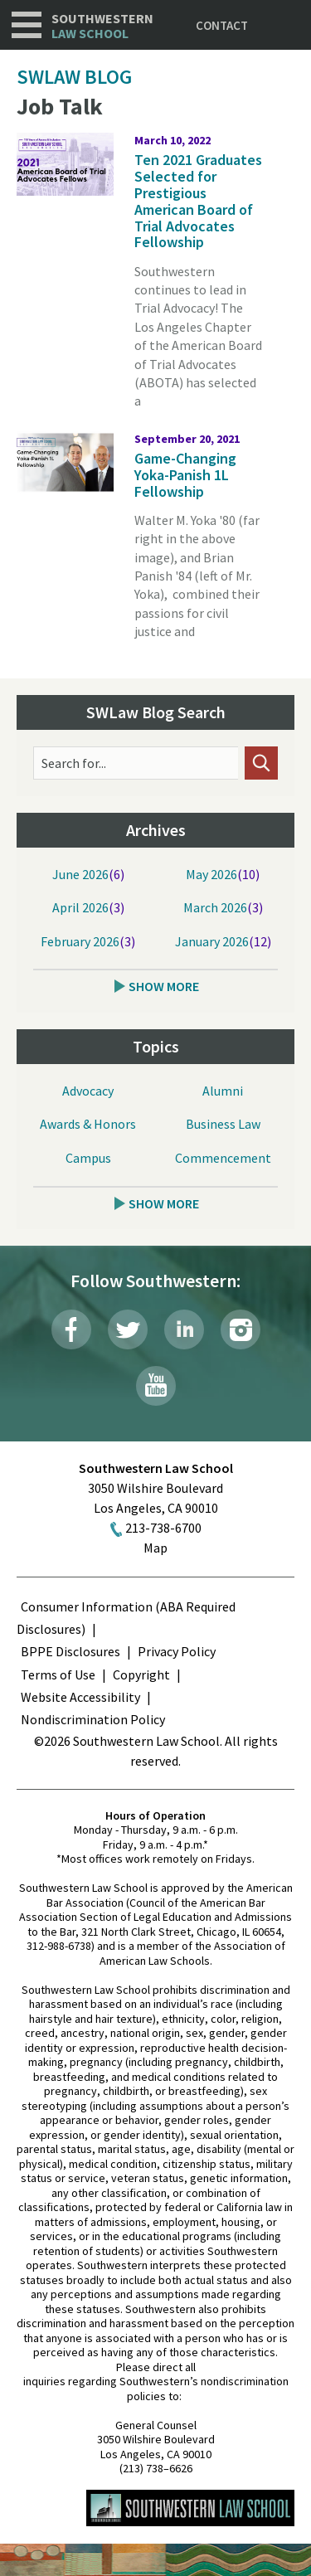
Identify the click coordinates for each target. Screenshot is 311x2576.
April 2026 (80, 907)
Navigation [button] (26, 25)
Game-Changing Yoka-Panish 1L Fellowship (185, 475)
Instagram (240, 1329)
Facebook (71, 1329)
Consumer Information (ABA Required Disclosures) (126, 1617)
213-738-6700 (163, 1527)
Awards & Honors (88, 1123)
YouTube (156, 1386)
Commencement (223, 1157)
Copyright (141, 1674)
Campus (88, 1157)
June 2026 (80, 874)
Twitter (128, 1329)
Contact (222, 25)
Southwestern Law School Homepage (190, 2508)
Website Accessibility (80, 1697)
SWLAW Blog (74, 77)
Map (155, 1547)
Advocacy (88, 1090)
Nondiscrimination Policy (93, 1719)
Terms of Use (58, 1674)
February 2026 (80, 941)
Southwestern (102, 26)
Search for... (73, 763)
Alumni (222, 1090)
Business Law (223, 1123)
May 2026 (211, 874)
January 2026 (212, 941)
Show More (164, 986)
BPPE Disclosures (70, 1651)
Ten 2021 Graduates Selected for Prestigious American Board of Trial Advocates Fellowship (198, 200)
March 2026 (215, 907)
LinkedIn (184, 1329)
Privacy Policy (177, 1651)
